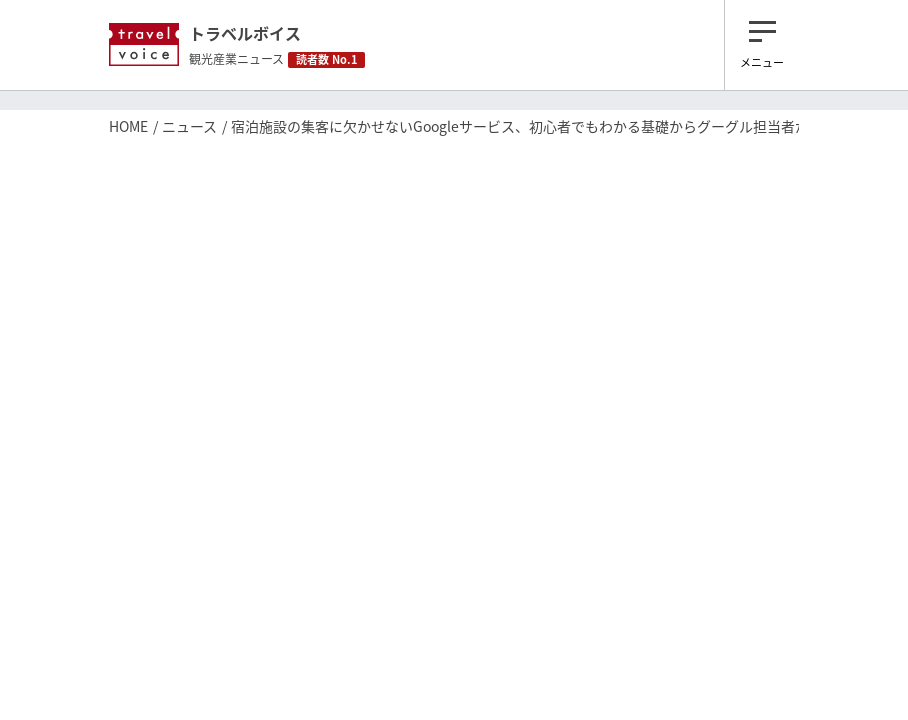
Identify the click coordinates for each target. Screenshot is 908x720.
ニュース (189, 126)
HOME (128, 126)
